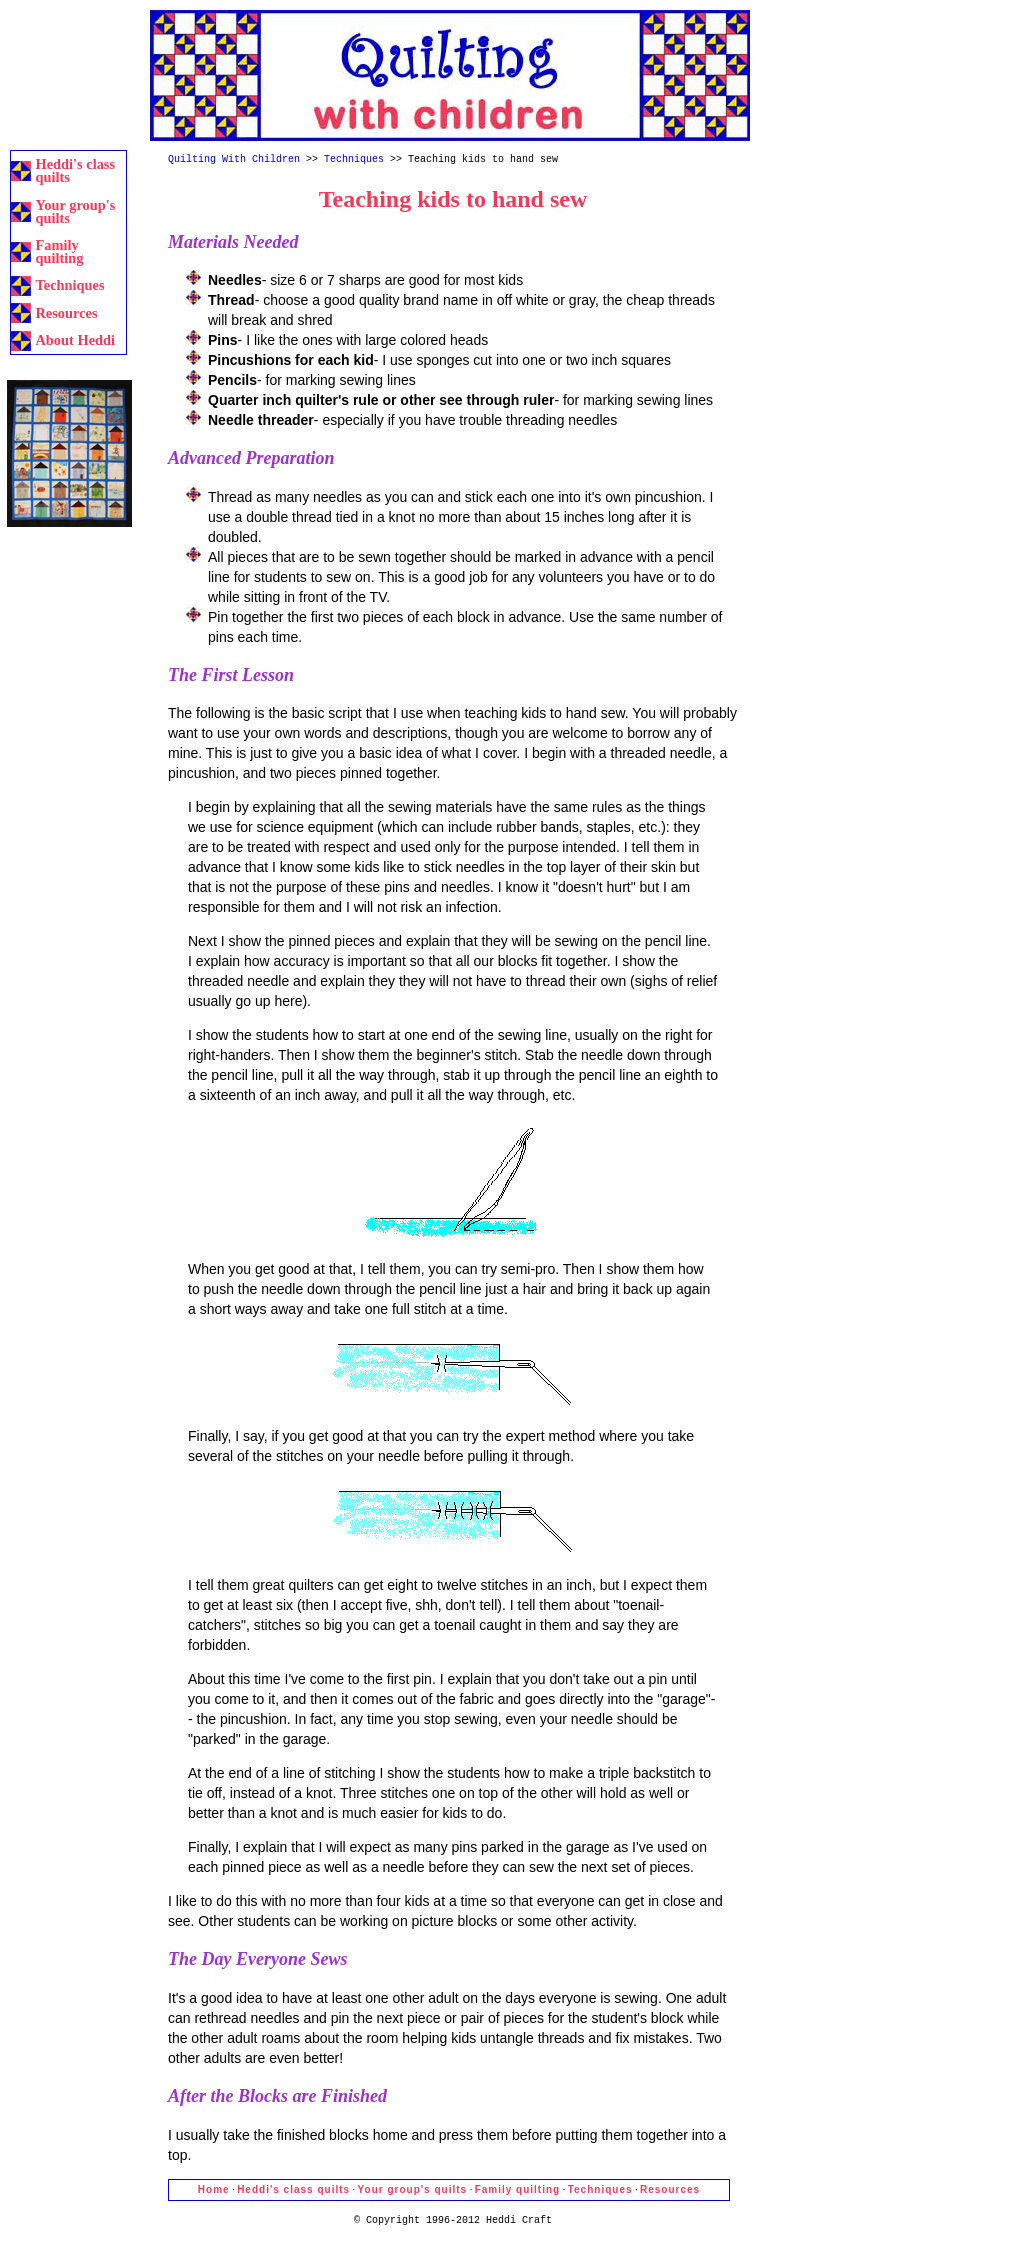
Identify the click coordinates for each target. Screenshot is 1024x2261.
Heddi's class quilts (75, 170)
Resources (66, 313)
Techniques (69, 285)
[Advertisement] (69, 72)
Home (214, 2189)
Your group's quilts (75, 211)
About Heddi (75, 340)
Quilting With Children (234, 160)
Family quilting (59, 251)
